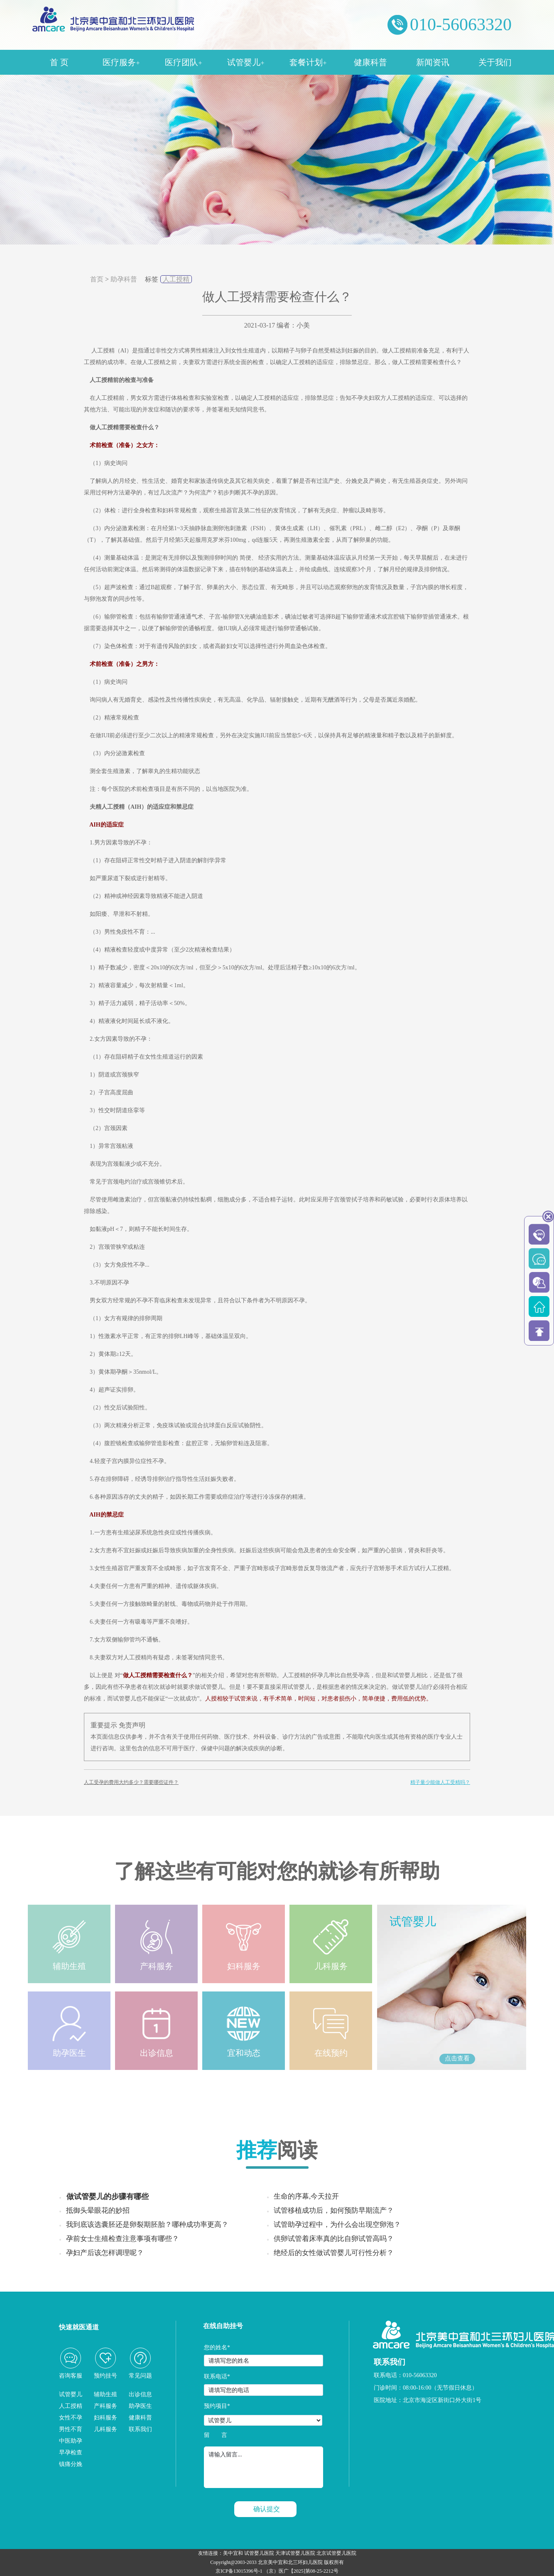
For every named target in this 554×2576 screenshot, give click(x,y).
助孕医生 (140, 2406)
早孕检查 (70, 2452)
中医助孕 (70, 2441)
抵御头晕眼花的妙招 (98, 2210)
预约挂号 (105, 2376)
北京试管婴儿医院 (336, 2553)
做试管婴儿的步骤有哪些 (107, 2196)
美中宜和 (233, 2553)
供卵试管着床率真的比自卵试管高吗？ (334, 2239)
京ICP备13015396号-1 (239, 2571)
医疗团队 (183, 62)
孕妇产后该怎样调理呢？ (105, 2253)
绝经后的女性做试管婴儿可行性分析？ (334, 2253)
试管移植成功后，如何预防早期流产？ (334, 2210)
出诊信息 (140, 2394)
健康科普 (370, 62)
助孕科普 (123, 279)
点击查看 (457, 2058)
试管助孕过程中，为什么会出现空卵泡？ (337, 2225)
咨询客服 (70, 2376)
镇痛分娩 (70, 2464)
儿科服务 (105, 2429)
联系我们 (140, 2429)
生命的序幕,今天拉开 (306, 2196)
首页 (96, 279)
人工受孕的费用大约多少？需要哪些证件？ (131, 1782)
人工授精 (176, 279)
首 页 (59, 62)
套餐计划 (307, 62)
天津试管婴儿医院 (295, 2553)
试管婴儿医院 (259, 2553)
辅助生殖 (105, 2394)
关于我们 (495, 62)
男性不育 (70, 2429)
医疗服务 (121, 62)
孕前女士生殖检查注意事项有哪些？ (122, 2239)
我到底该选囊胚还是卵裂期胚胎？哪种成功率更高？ (147, 2225)
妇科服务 (105, 2418)
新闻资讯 (432, 62)
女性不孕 (70, 2418)
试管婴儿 (245, 62)
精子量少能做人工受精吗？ (440, 1782)
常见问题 (140, 2376)
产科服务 (105, 2406)
